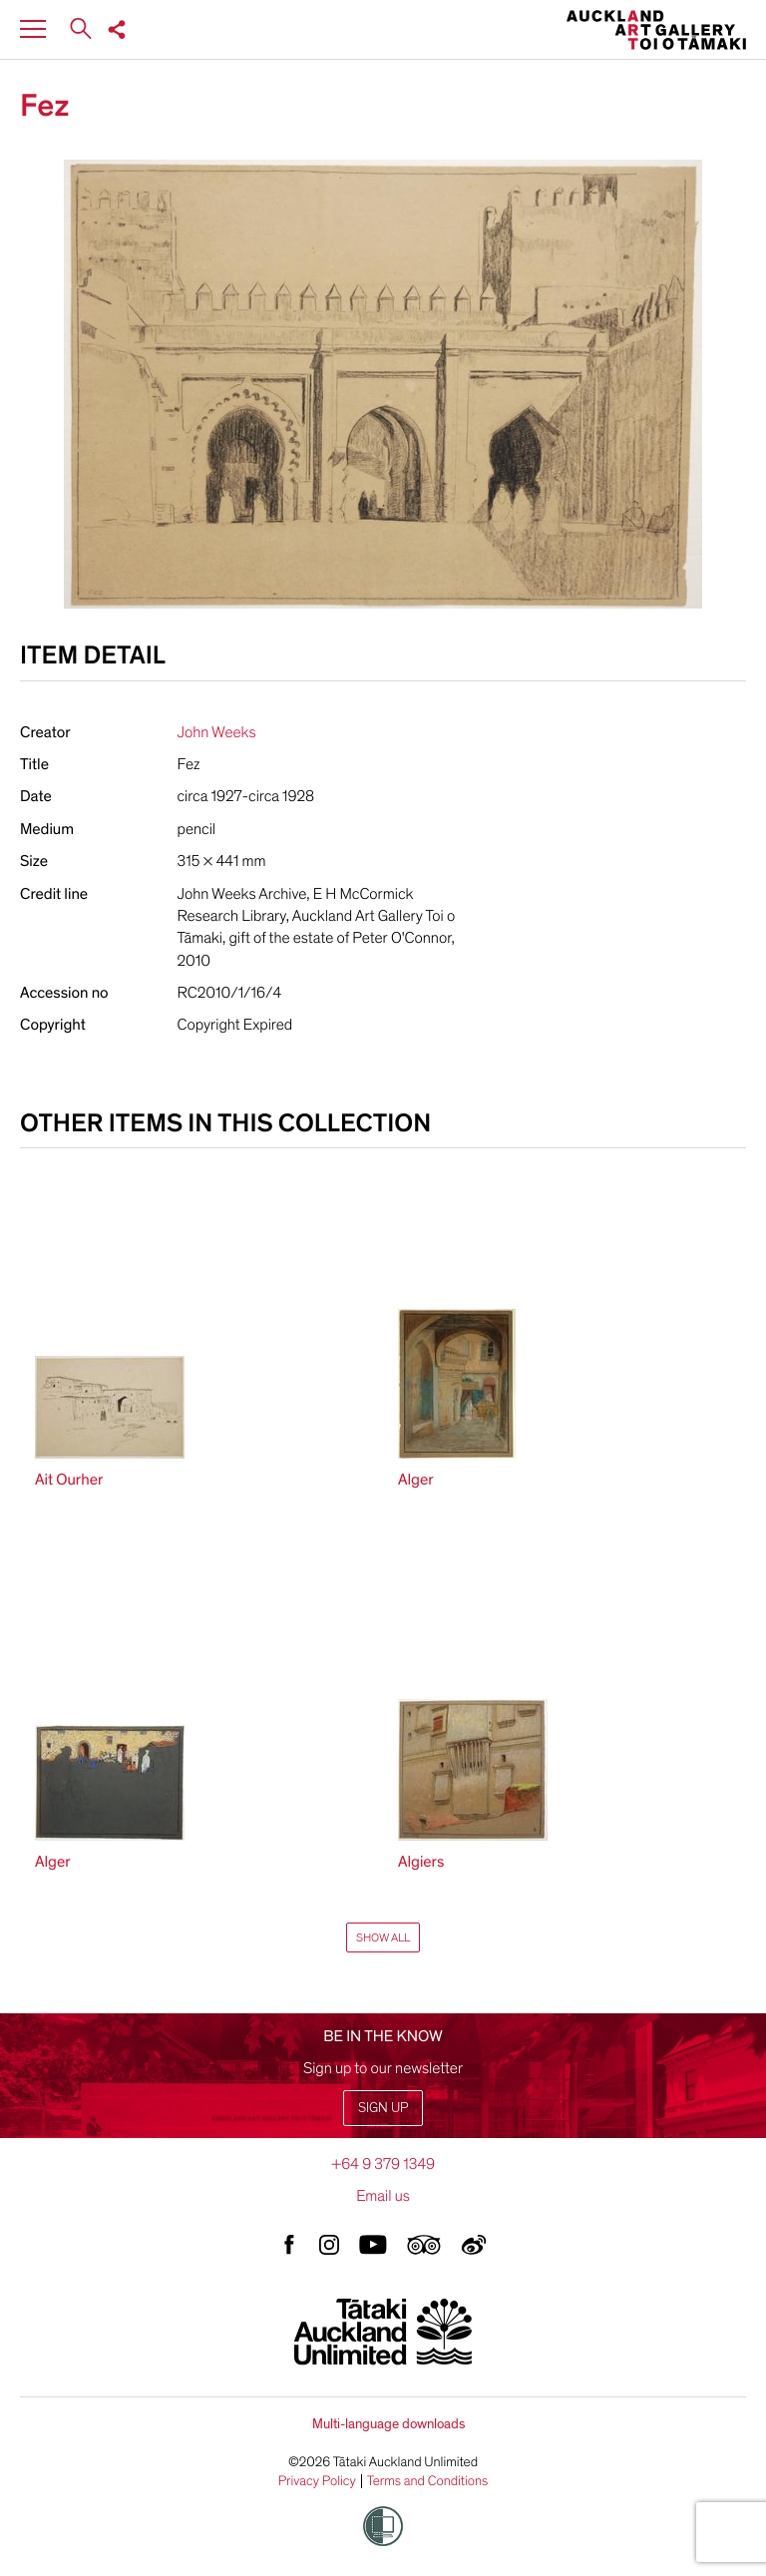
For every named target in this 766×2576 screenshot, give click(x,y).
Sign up (383, 2107)
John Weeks (217, 732)
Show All (383, 1937)
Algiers (421, 1862)
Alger (416, 1480)
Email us (383, 2196)
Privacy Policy (317, 2481)
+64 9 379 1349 (383, 2164)
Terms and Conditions (428, 2481)
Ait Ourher (69, 1480)
